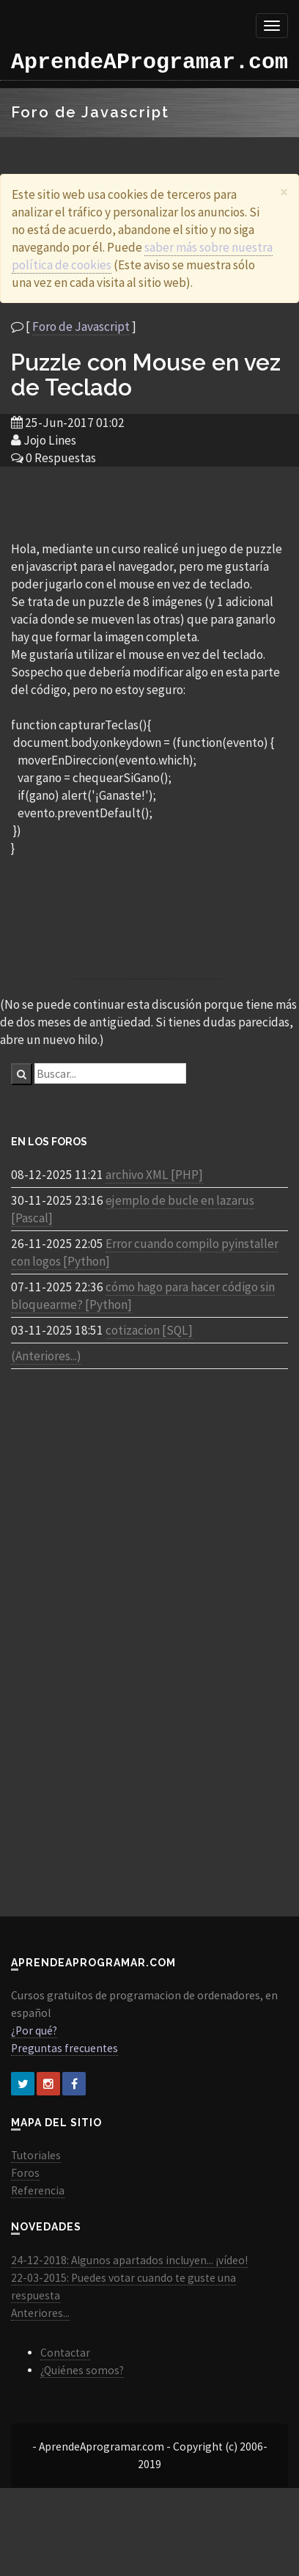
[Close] (284, 192)
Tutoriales (36, 2155)
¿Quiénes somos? (82, 2370)
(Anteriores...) (46, 1356)
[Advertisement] (149, 502)
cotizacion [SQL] (149, 1330)
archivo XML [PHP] (154, 1175)
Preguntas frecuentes (64, 2048)
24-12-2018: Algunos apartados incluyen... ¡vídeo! (129, 2260)
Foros (25, 2173)
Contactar (65, 2353)
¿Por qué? (34, 2030)
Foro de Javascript (81, 326)
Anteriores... (40, 2313)
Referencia (37, 2190)
